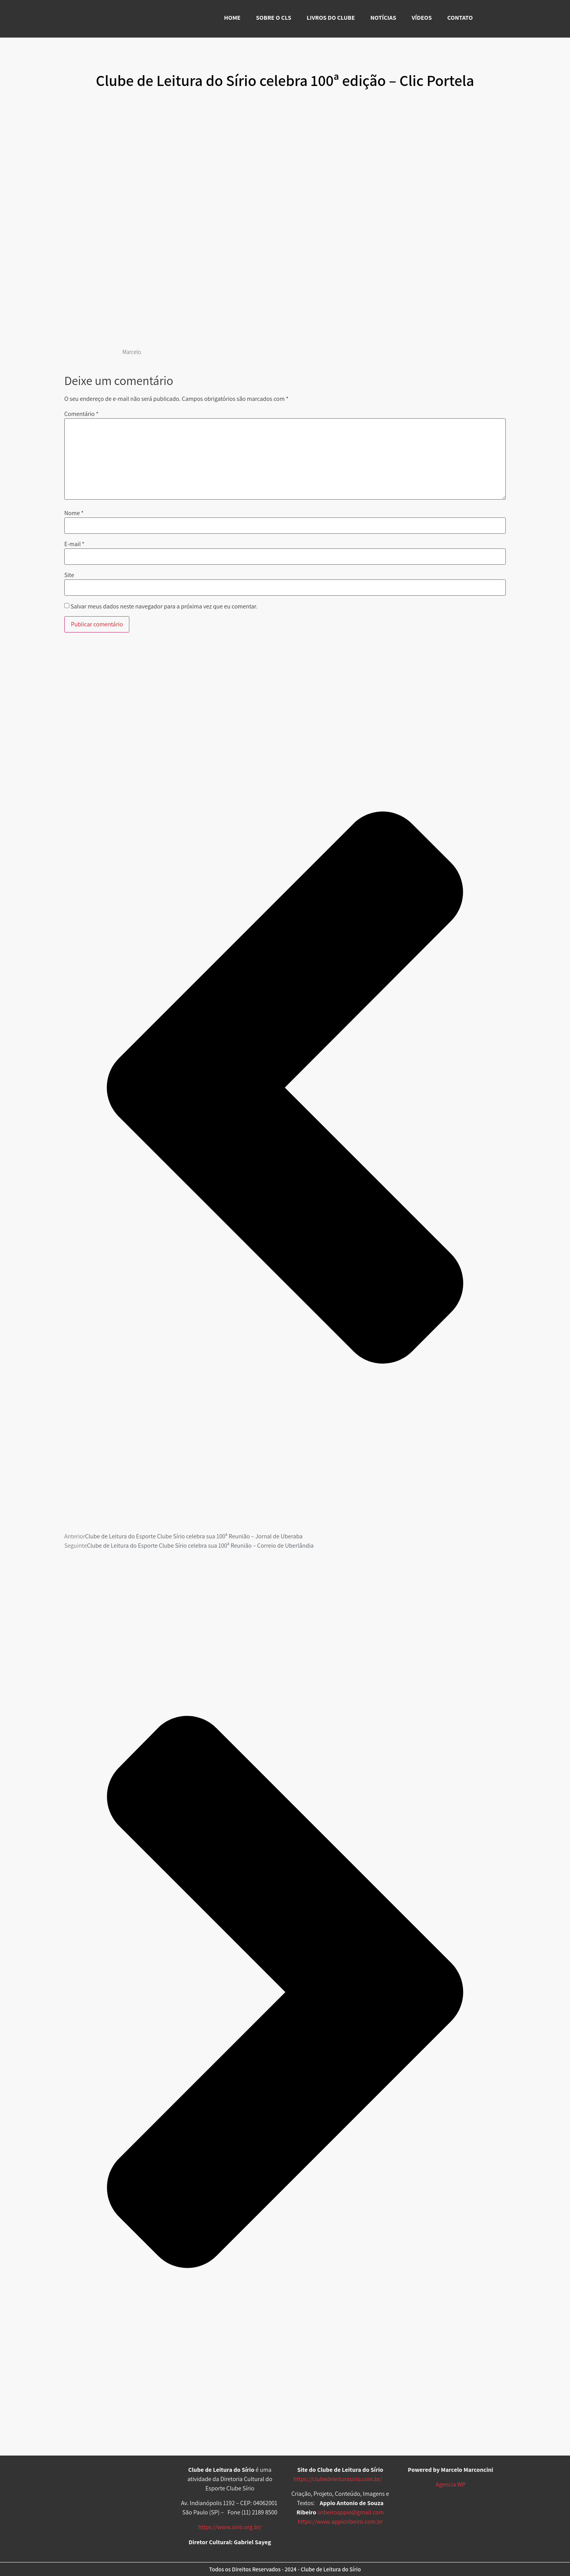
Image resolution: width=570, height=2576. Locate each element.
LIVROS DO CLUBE (331, 18)
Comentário (81, 414)
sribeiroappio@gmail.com (351, 2512)
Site (69, 575)
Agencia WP (450, 2484)
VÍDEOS (422, 18)
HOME (232, 18)
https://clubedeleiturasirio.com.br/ (338, 2479)
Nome (74, 513)
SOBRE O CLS (273, 18)
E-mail (74, 544)
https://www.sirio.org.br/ (229, 2527)
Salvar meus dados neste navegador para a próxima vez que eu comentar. (164, 606)
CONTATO (460, 18)
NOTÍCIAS (383, 18)
